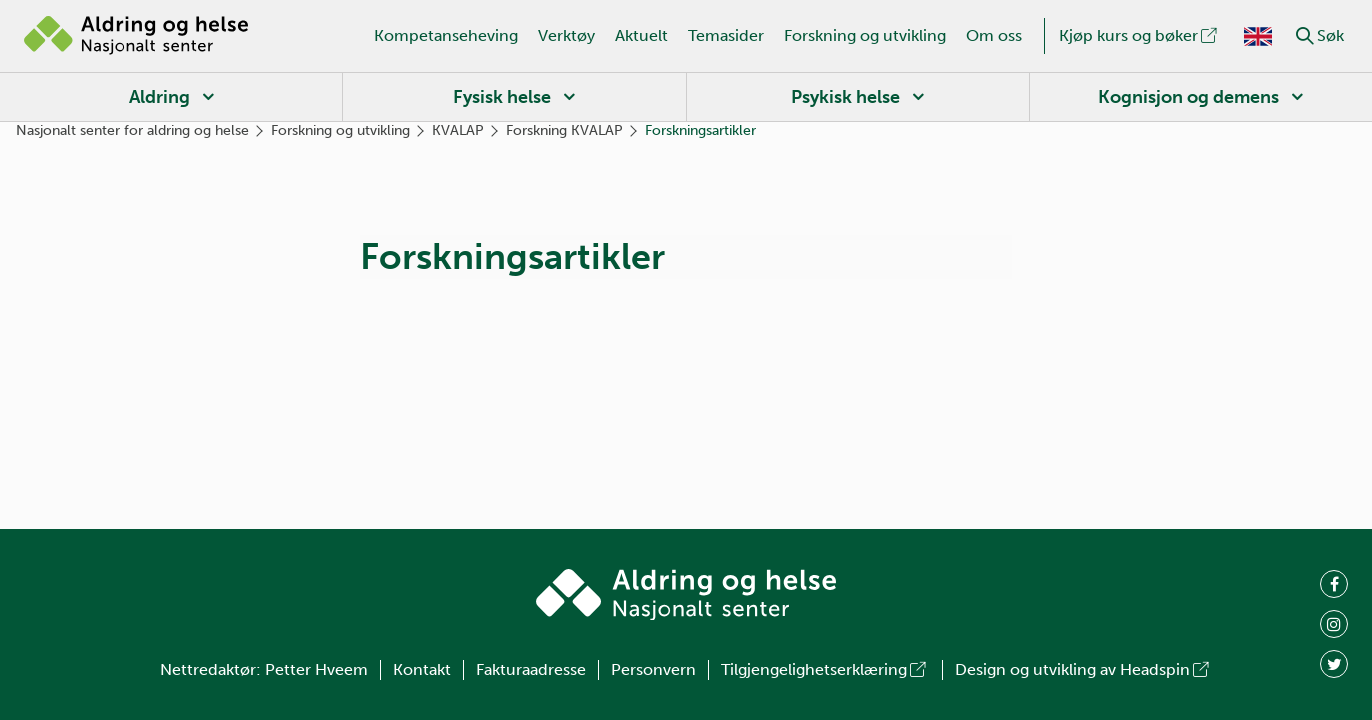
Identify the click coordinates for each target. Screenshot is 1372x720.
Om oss (994, 35)
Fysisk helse (502, 97)
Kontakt (422, 669)
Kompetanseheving (446, 35)
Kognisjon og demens (1188, 97)
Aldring (159, 97)
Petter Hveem (316, 669)
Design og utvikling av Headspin (1083, 669)
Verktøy (566, 35)
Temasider (726, 35)
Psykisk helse (845, 97)
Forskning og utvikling (865, 35)
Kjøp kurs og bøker (1139, 35)
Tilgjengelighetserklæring (825, 669)
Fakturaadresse (531, 669)
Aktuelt (641, 35)
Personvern (653, 669)
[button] (1305, 36)
